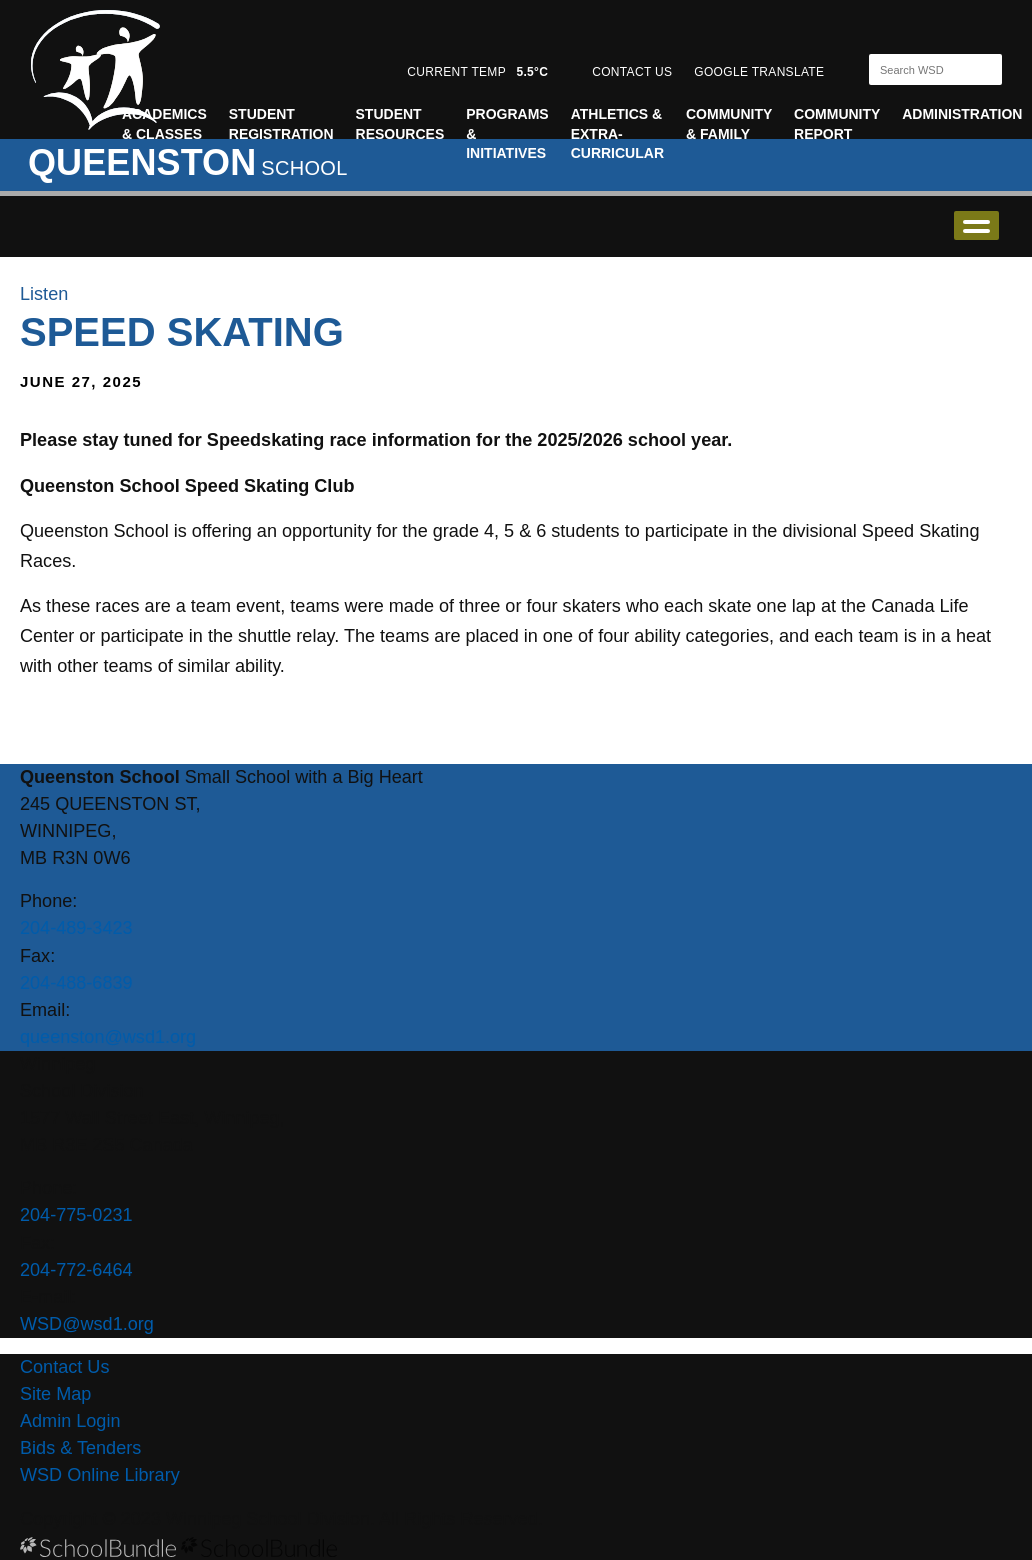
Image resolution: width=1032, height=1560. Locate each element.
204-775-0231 (76, 1215)
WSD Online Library (100, 1475)
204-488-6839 (76, 983)
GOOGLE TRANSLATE (761, 72)
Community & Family (729, 124)
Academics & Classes (164, 124)
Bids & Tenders (80, 1448)
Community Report (837, 124)
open (976, 225)
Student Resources (400, 124)
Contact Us (64, 1367)
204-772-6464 (76, 1270)
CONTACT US (632, 72)
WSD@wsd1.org (87, 1324)
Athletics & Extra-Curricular (617, 133)
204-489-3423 (76, 928)
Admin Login (70, 1421)
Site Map (55, 1394)
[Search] (918, 69)
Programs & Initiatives (507, 133)
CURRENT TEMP (477, 72)
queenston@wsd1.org (108, 1037)
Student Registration (281, 124)
